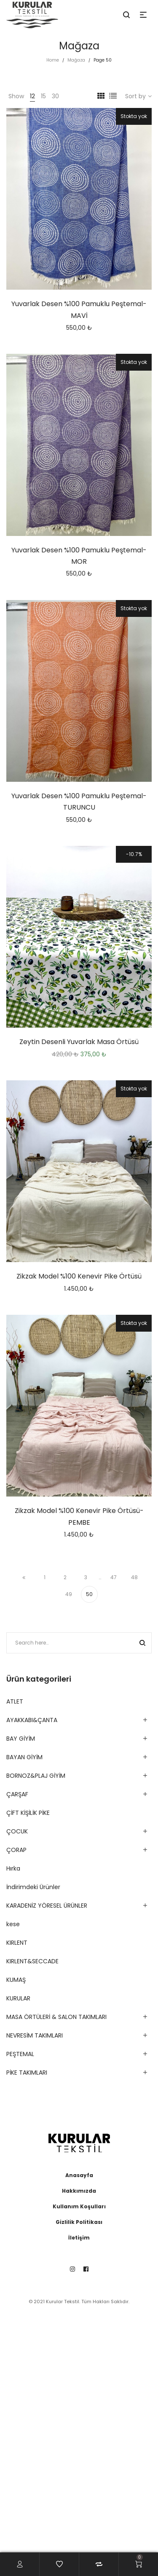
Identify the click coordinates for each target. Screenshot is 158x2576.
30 (55, 96)
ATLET (14, 1701)
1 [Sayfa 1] (45, 1577)
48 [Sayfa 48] (134, 1577)
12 (32, 96)
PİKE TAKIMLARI (26, 2072)
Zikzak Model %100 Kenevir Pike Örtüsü (79, 1276)
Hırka (13, 1868)
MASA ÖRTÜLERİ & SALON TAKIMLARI (56, 2017)
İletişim (79, 2237)
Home (52, 60)
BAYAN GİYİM (24, 1757)
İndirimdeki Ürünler (33, 1887)
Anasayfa (79, 2175)
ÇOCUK (17, 1831)
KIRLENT (16, 1942)
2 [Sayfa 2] (65, 1577)
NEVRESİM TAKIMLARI (34, 2035)
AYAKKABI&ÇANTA (31, 1720)
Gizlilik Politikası (79, 2222)
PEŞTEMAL (20, 2054)
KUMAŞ (16, 1980)
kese (13, 1924)
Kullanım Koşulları (79, 2206)
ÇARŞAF (17, 1794)
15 (43, 96)
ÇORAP (16, 1850)
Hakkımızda (79, 2190)
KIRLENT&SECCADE (32, 1961)
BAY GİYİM (20, 1738)
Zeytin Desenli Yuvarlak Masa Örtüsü (79, 1042)
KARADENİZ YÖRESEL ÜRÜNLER (46, 1905)
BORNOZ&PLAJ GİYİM (35, 1775)
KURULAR (18, 1998)
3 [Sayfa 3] (85, 1577)
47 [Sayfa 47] (113, 1577)
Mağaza (76, 60)
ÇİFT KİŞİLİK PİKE (28, 1813)
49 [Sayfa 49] (68, 1594)
